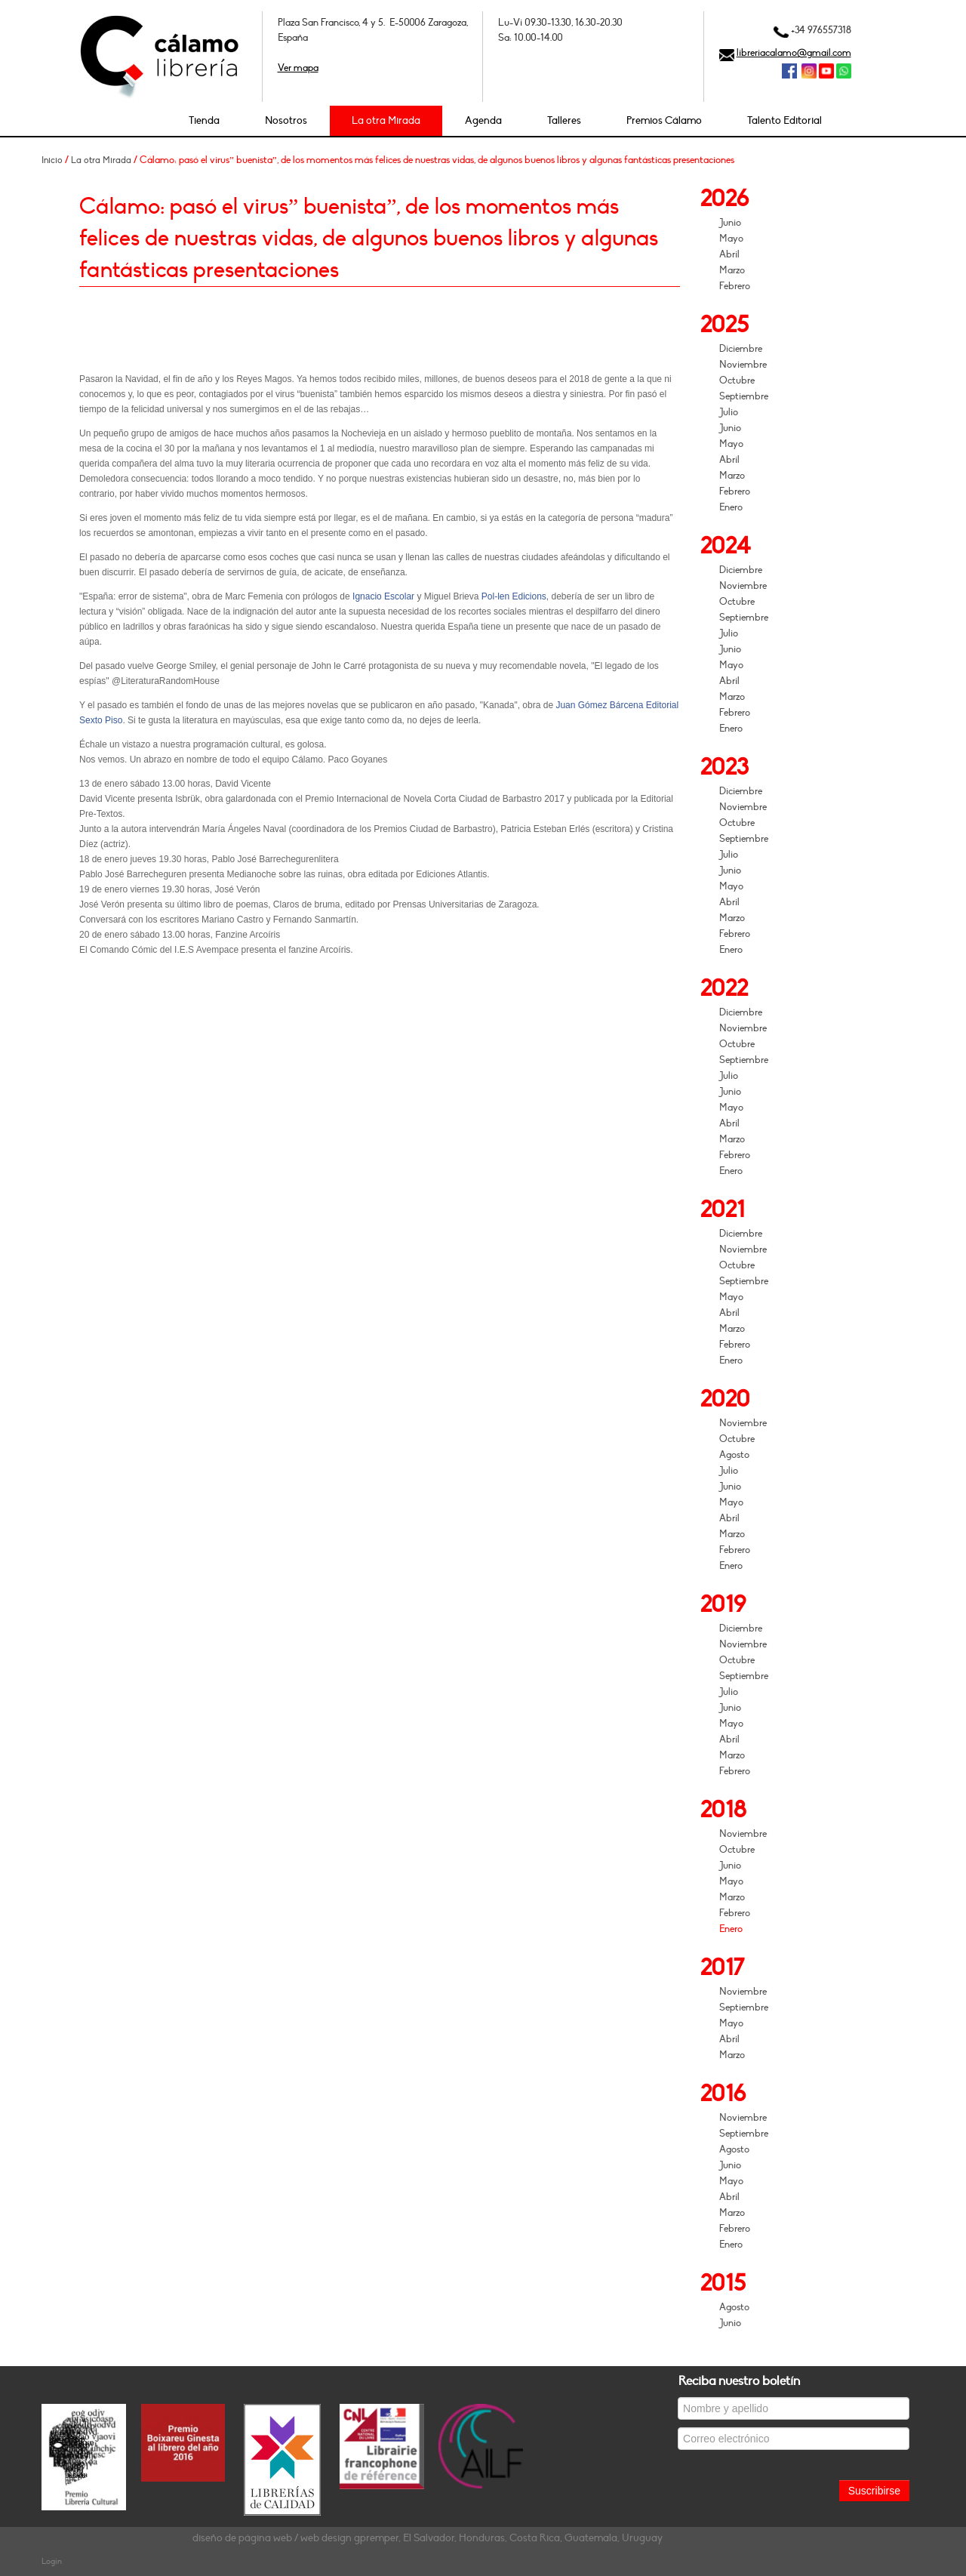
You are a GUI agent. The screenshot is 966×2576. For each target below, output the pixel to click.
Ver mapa (298, 68)
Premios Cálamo (664, 120)
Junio (730, 223)
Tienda (204, 120)
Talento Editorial (784, 120)
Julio (728, 412)
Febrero (734, 286)
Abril (729, 254)
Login (52, 2561)
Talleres (564, 120)
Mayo (731, 239)
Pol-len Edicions (513, 596)
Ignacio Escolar (383, 596)
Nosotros (286, 120)
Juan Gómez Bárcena (599, 705)
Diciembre (740, 349)
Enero (731, 507)
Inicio (52, 160)
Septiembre (743, 396)
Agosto (734, 1455)
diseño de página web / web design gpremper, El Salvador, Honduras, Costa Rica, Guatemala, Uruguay (427, 2537)
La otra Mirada (386, 120)
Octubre (737, 380)
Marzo (732, 270)
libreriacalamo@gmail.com (794, 53)
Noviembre (743, 365)
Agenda (483, 120)
